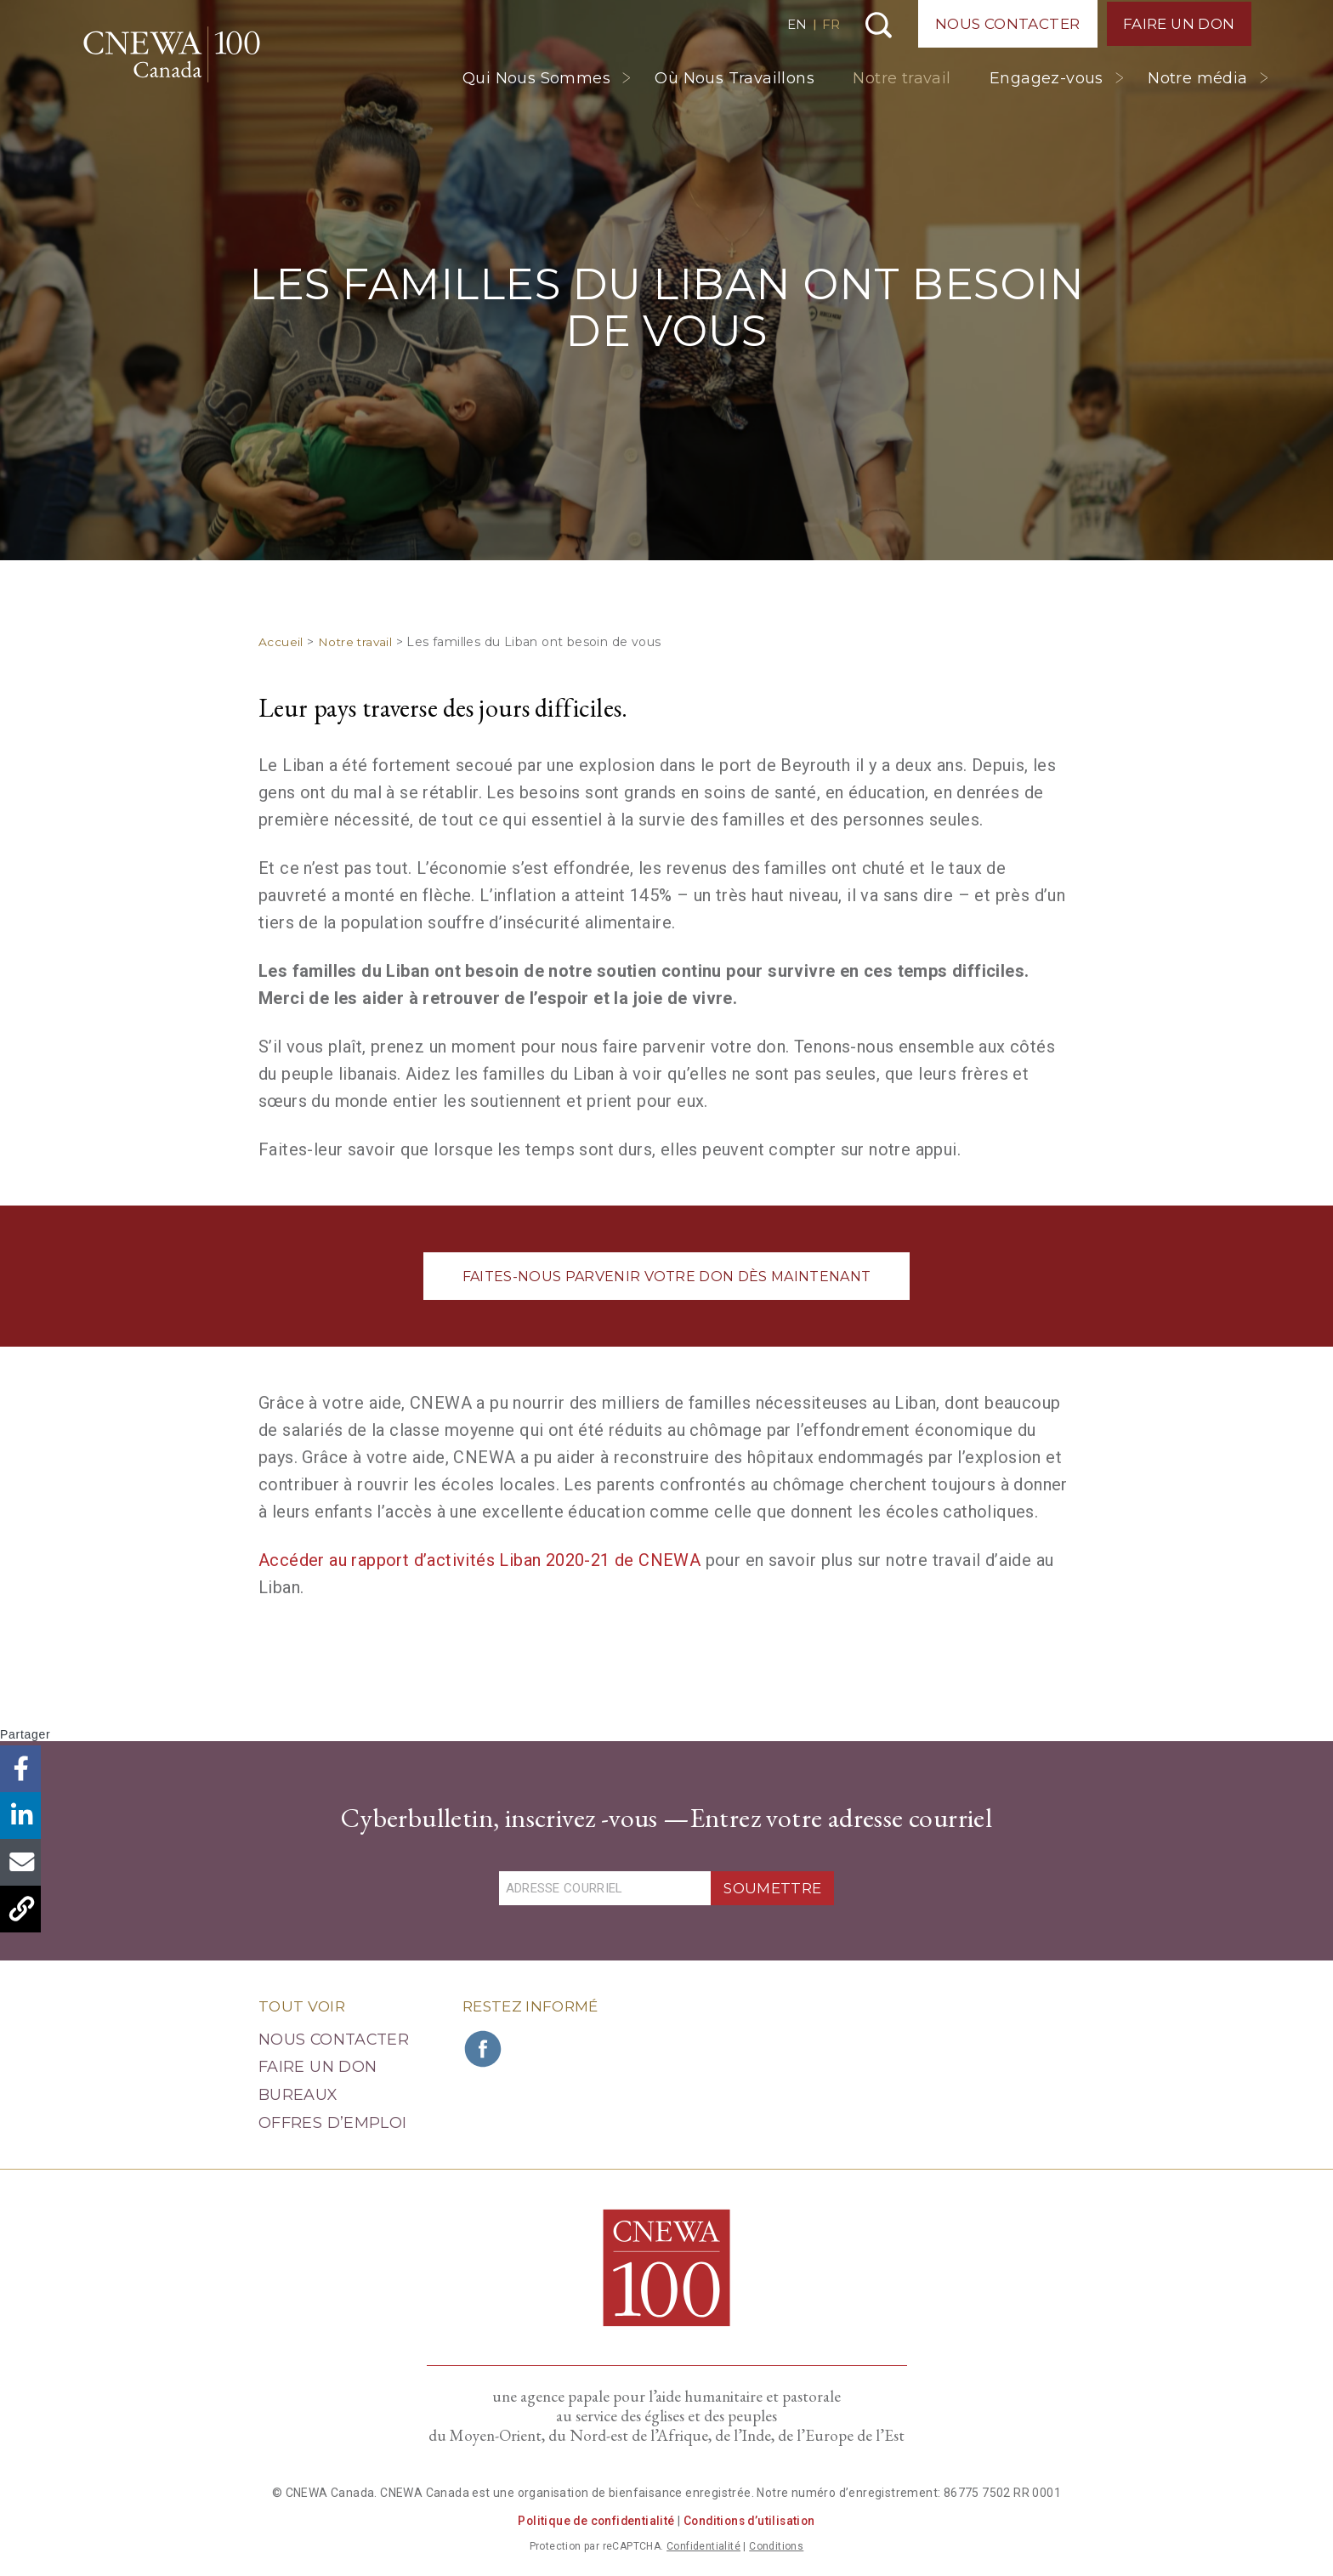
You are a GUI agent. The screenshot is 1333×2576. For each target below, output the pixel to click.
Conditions (776, 2546)
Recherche (876, 25)
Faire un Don (1177, 23)
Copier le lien (23, 1909)
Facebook (23, 1768)
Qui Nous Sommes (536, 78)
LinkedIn (23, 1815)
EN (794, 24)
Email (23, 1862)
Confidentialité (703, 2546)
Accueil (280, 642)
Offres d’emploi (332, 2123)
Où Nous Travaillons (734, 78)
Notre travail (901, 78)
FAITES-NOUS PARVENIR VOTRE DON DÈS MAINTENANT (666, 1276)
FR (828, 24)
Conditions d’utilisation (751, 2521)
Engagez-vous (1046, 78)
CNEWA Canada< (179, 57)
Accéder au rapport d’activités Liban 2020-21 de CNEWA (479, 1560)
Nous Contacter (1005, 23)
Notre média (1197, 78)
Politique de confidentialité (593, 2521)
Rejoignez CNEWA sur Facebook (483, 2048)
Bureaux (298, 2094)
